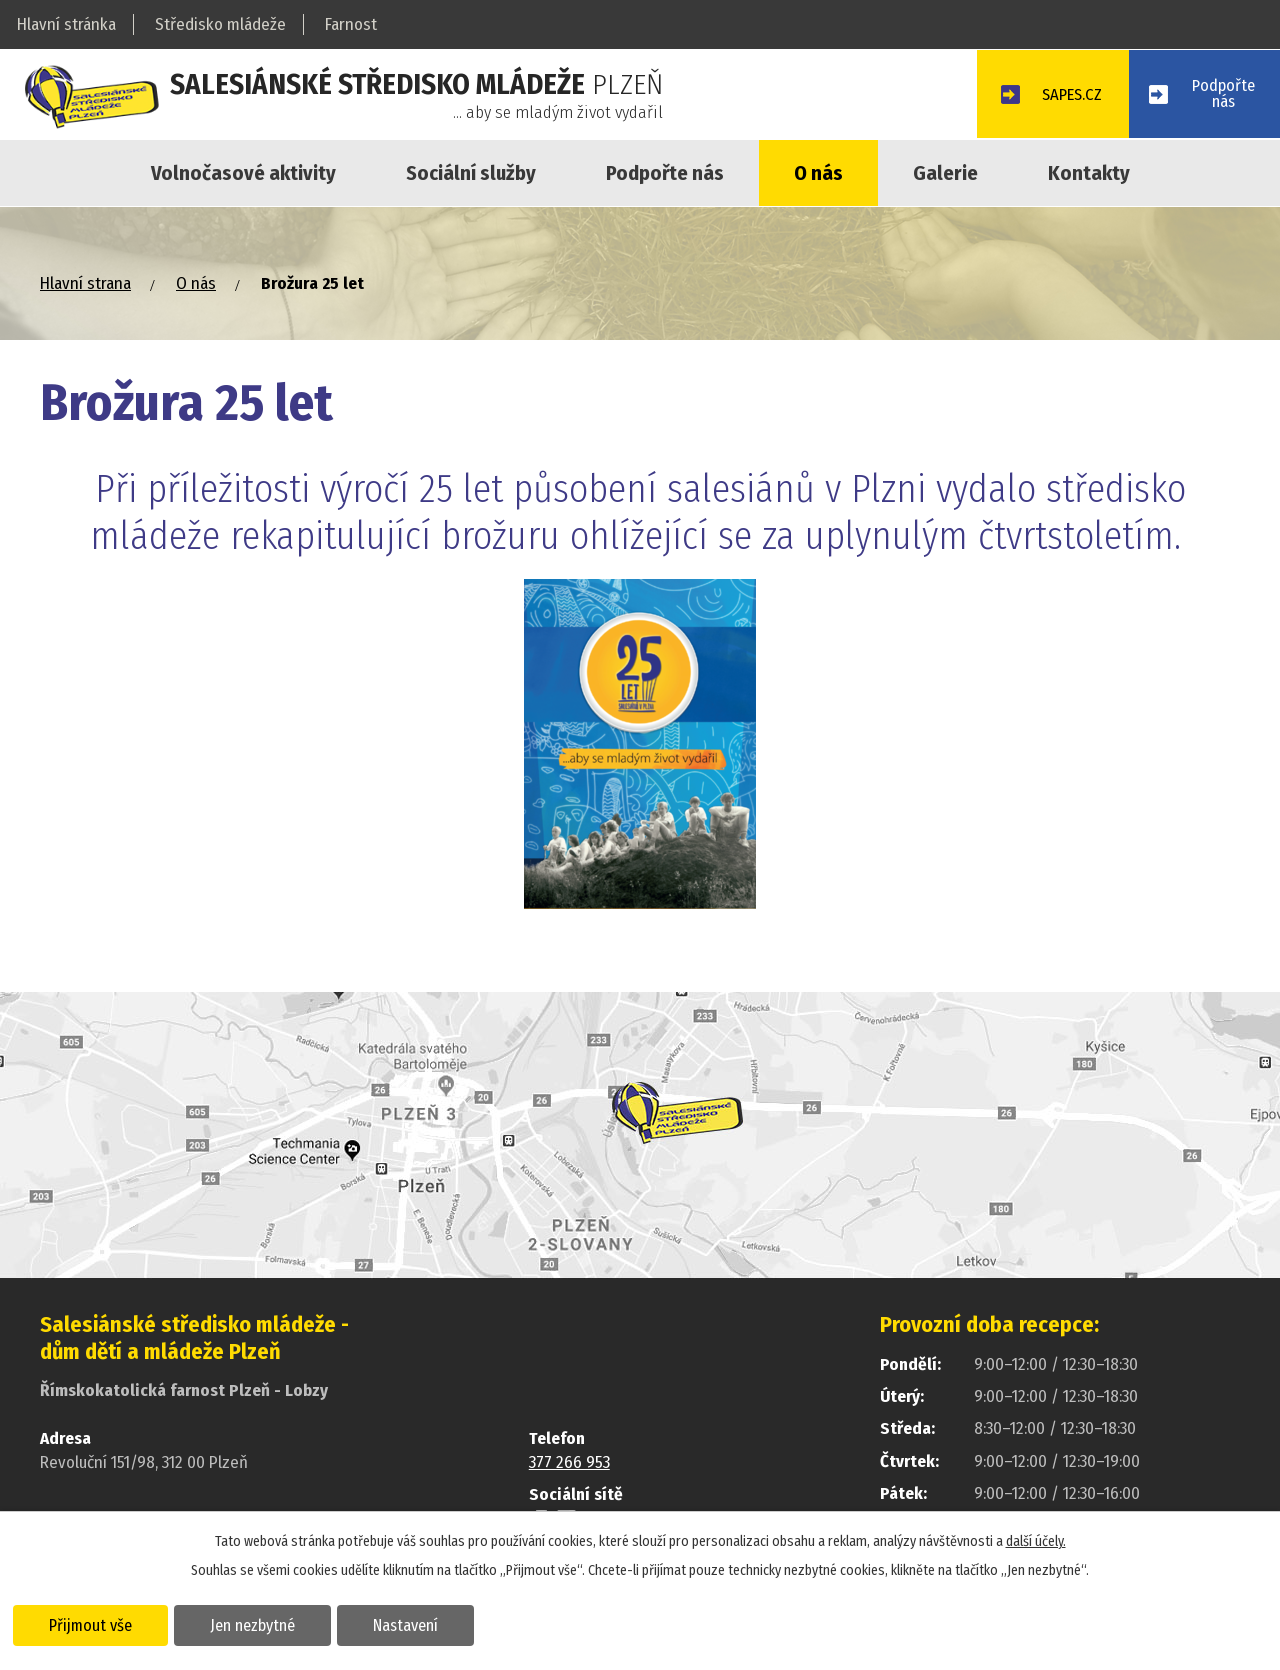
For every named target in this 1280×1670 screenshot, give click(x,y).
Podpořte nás (665, 173)
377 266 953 (569, 1462)
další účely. (1036, 1540)
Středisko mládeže (220, 24)
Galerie (945, 173)
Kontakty (1089, 173)
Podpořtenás (1222, 95)
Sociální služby (471, 173)
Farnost (351, 24)
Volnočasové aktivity (243, 173)
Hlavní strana (85, 283)
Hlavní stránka (66, 24)
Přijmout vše (92, 1624)
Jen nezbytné (257, 1624)
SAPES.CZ (1065, 96)
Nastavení (413, 1624)
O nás (818, 173)
